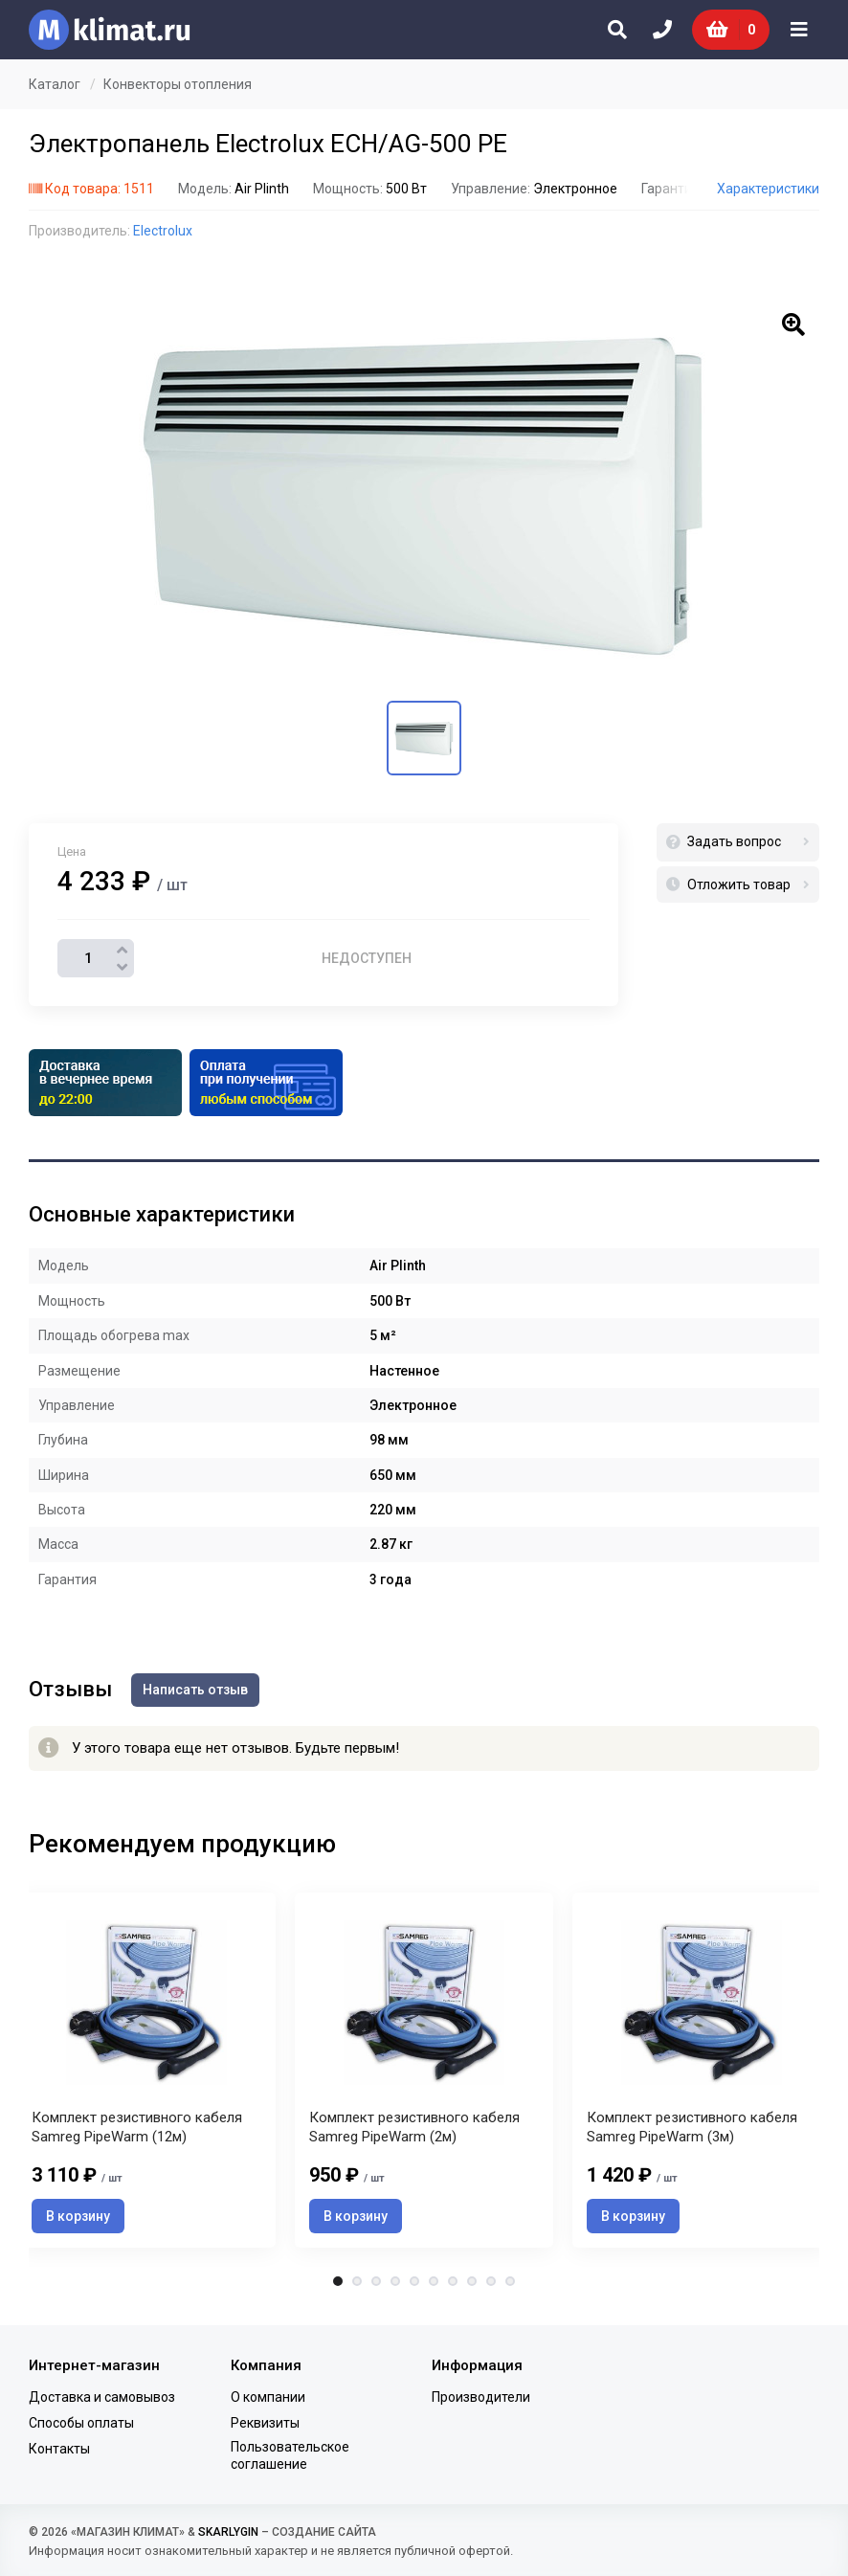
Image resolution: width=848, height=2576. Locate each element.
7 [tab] (452, 2281)
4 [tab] (395, 2281)
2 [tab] (357, 2281)
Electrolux (162, 230)
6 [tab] (433, 2281)
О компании (268, 2397)
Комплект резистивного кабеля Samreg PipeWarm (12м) (137, 2127)
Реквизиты (265, 2422)
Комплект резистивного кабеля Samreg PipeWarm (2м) (414, 2127)
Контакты (59, 2448)
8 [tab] (472, 2281)
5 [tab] (414, 2281)
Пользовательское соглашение (290, 2455)
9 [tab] (491, 2281)
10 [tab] (510, 2281)
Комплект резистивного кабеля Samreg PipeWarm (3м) (692, 2127)
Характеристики (768, 188)
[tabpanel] (424, 2070)
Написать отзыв (195, 1689)
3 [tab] (376, 2281)
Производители (481, 2397)
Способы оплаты (81, 2422)
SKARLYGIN (228, 2532)
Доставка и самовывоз (102, 2397)
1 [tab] (338, 2281)
